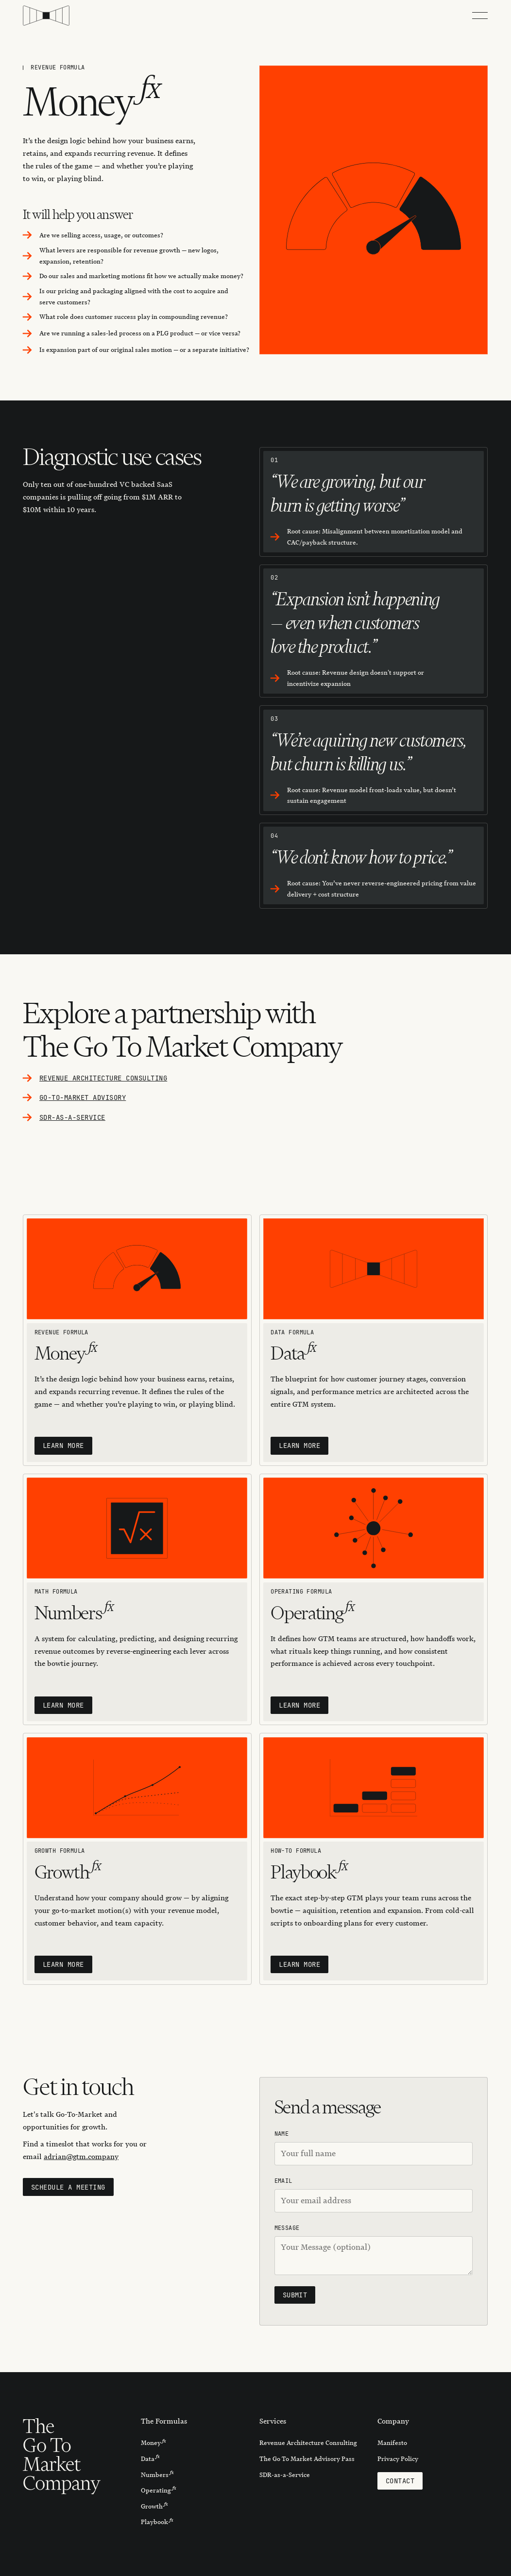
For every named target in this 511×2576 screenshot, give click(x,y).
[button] (480, 15)
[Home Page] (46, 15)
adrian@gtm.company (81, 2156)
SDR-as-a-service (72, 1117)
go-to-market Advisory (82, 1097)
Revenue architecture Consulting (103, 1078)
